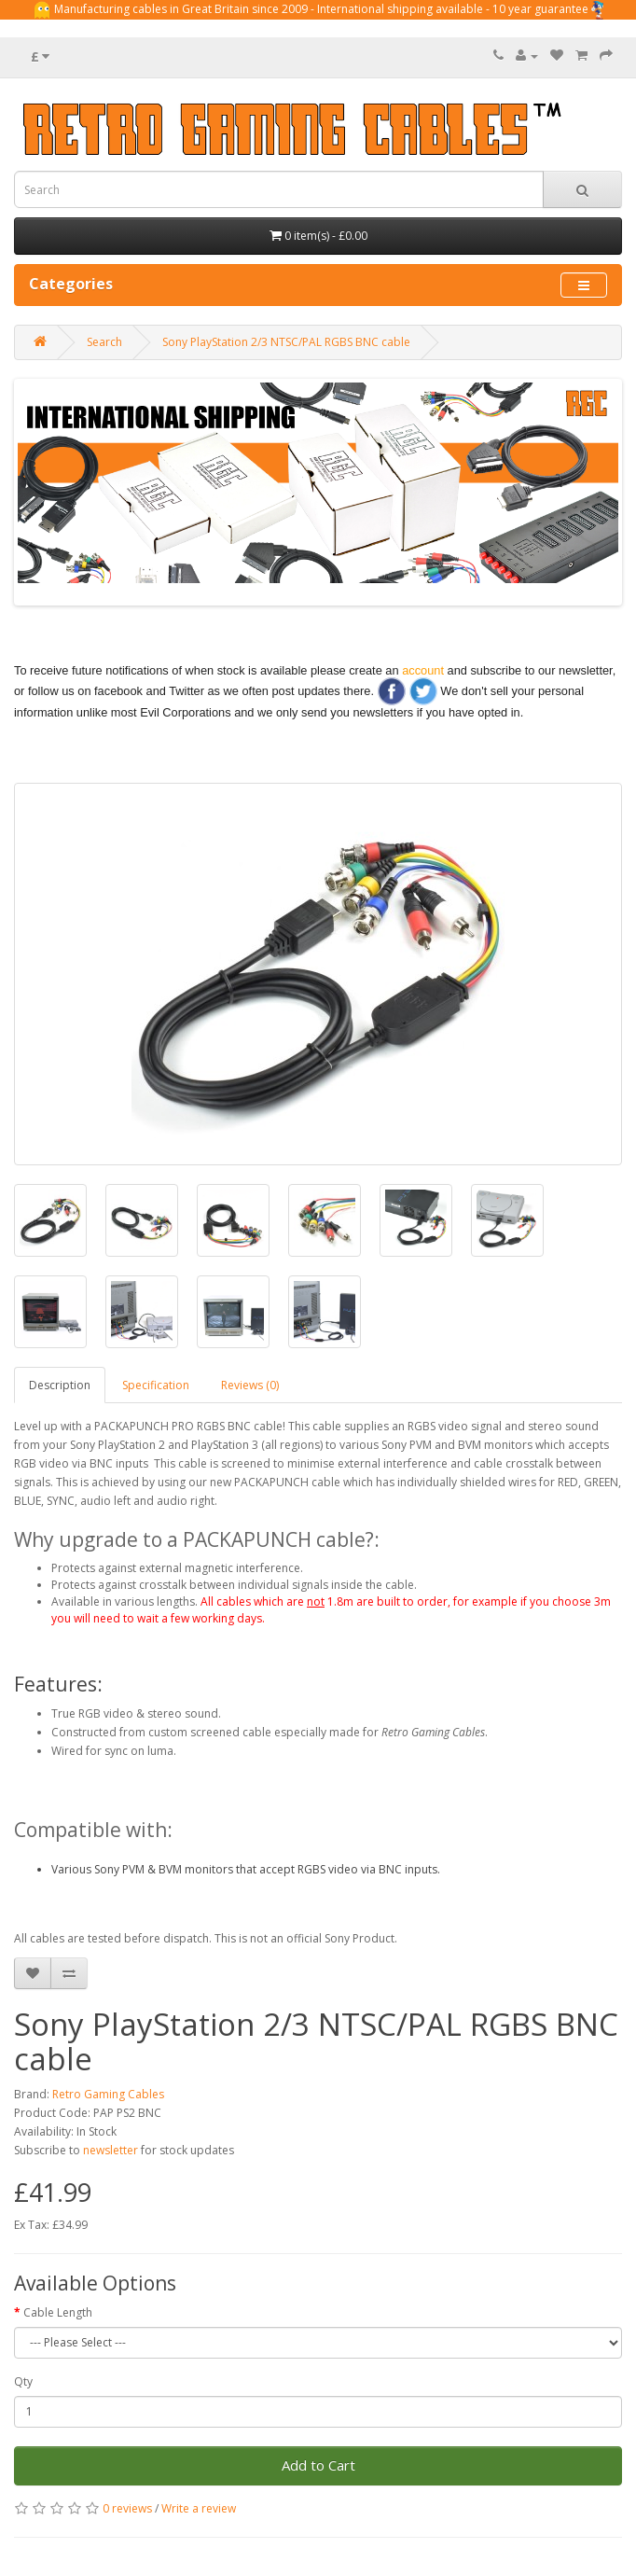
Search (104, 342)
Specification (155, 1385)
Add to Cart (318, 2465)
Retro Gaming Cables (108, 2094)
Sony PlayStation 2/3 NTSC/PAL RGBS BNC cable (286, 342)
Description (59, 1385)
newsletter (110, 2150)
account (423, 670)
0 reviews (127, 2508)
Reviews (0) (250, 1385)
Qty (23, 2381)
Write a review (198, 2508)
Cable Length (57, 2312)
